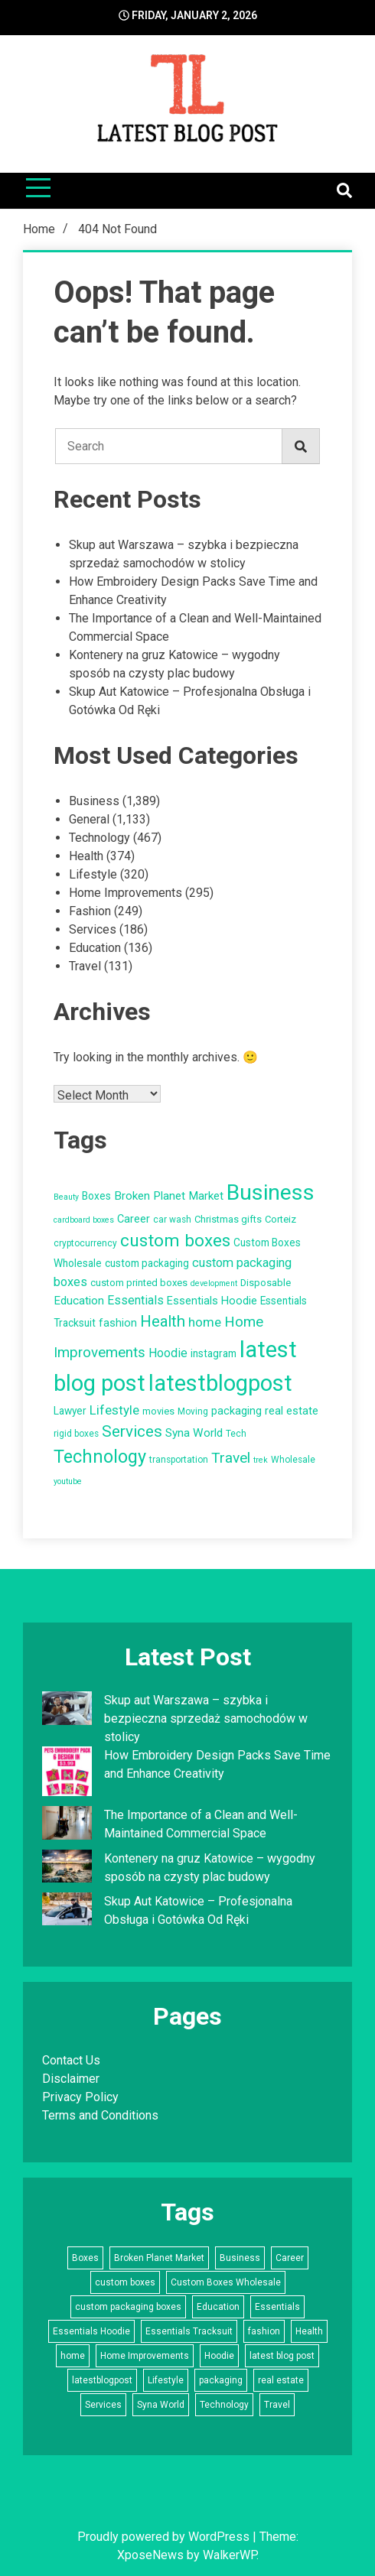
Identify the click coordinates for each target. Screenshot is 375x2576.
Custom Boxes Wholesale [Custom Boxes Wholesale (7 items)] (226, 2282)
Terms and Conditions (100, 2115)
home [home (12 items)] (204, 1322)
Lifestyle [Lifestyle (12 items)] (114, 1410)
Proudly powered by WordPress (165, 2536)
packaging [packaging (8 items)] (236, 1411)
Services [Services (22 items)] (132, 1431)
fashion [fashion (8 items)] (118, 1323)
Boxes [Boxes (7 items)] (96, 1196)
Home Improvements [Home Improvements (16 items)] (144, 2355)
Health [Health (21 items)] (162, 1321)
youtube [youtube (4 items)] (68, 1481)
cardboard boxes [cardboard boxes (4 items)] (84, 1220)
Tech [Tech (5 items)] (236, 1433)
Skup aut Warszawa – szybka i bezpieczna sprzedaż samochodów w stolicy (206, 1718)
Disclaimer (70, 2078)
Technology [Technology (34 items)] (100, 1456)
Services (92, 929)
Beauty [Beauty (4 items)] (66, 1197)
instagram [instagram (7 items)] (213, 1353)
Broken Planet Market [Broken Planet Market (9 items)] (168, 1196)
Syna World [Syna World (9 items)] (194, 1433)
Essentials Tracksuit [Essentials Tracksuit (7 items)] (189, 2331)
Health (86, 856)
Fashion (90, 911)
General (89, 819)
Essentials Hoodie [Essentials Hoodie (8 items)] (212, 1300)
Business (94, 801)
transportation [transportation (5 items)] (178, 1459)
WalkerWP (229, 2555)
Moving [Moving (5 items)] (193, 1411)
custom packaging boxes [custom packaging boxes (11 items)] (128, 2307)
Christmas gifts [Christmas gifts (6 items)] (228, 1219)
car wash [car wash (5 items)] (172, 1219)
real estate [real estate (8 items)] (291, 1411)
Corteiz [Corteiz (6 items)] (280, 1219)
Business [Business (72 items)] (271, 1192)
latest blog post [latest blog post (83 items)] (282, 2355)
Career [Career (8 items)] (133, 1219)
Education (95, 947)
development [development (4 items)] (214, 1283)
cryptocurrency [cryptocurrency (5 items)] (85, 1243)
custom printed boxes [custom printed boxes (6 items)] (139, 1282)
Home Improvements (125, 892)
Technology (99, 837)
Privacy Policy (80, 2097)
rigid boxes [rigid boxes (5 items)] (76, 1433)
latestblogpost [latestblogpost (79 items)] (220, 1383)
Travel (85, 966)
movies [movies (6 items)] (158, 1411)
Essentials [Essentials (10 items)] (135, 1300)
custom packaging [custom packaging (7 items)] (147, 1263)
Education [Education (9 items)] (79, 1300)
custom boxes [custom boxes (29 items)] (175, 1240)
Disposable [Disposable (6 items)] (265, 1282)
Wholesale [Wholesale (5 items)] (293, 1459)
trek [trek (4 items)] (260, 1460)
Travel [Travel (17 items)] (230, 1458)
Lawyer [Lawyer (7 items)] (70, 1411)
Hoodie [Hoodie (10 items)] (168, 1353)
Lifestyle (93, 874)
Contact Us (71, 2060)
